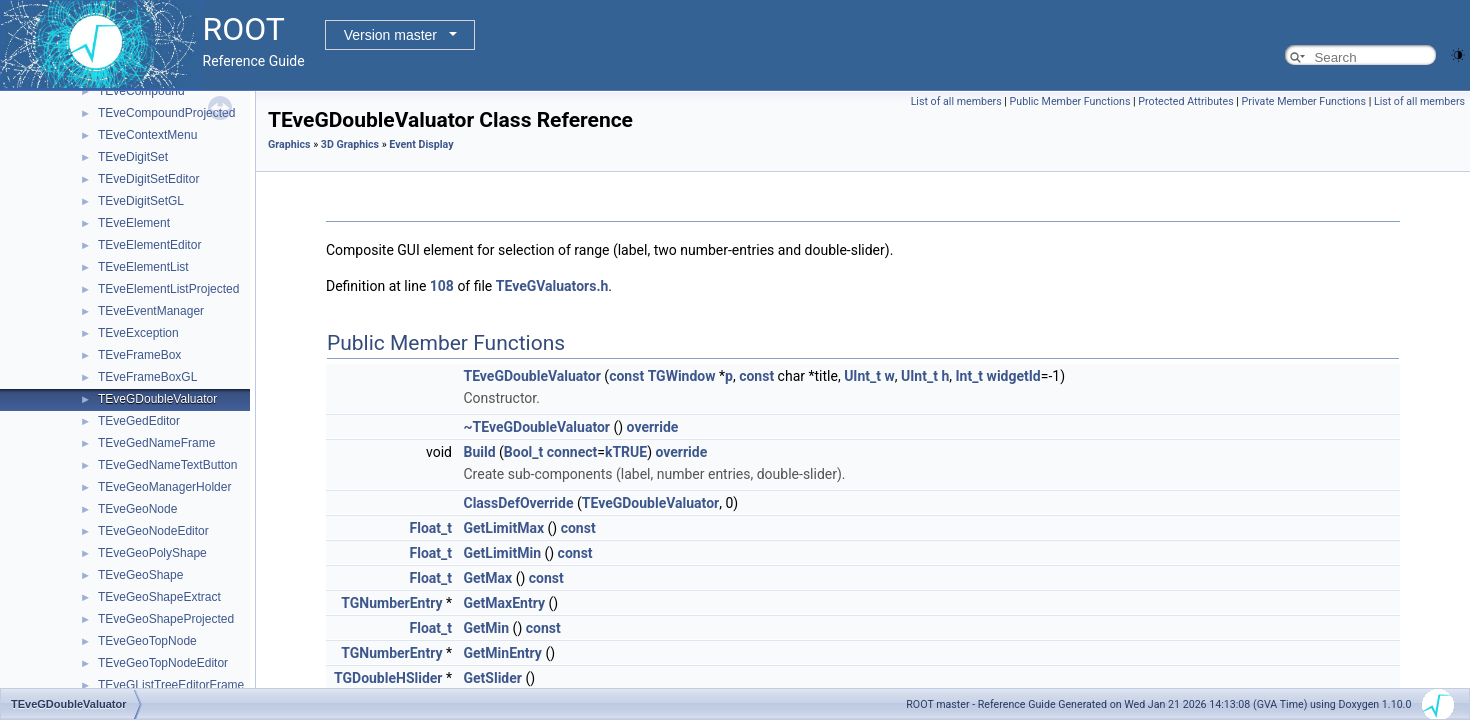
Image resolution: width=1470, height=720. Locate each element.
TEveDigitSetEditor (148, 179)
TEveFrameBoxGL (147, 377)
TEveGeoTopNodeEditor (163, 663)
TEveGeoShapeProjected (166, 619)
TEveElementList (143, 267)
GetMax (487, 578)
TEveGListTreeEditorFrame (171, 685)
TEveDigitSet (133, 157)
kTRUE (626, 452)
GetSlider (492, 678)
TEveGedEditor (139, 421)
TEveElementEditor (149, 245)
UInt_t (862, 376)
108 (442, 286)
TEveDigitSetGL (141, 201)
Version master (390, 35)
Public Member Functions (1070, 101)
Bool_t (523, 452)
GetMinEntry (502, 653)
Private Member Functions (1304, 101)
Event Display (421, 144)
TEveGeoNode (137, 509)
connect (572, 452)
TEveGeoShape (140, 575)
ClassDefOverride (518, 503)
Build (479, 452)
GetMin (486, 628)
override (653, 427)
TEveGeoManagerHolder (164, 487)
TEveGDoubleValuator (157, 399)
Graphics (289, 144)
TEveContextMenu (147, 135)
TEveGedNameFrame (156, 443)
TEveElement (134, 223)
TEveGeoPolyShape (152, 553)
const (626, 376)
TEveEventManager (151, 311)
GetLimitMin (502, 553)
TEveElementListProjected (168, 289)
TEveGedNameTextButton (167, 465)
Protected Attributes (1185, 101)
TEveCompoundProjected (166, 113)
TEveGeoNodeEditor (153, 531)
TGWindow (682, 376)
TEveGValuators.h (552, 286)
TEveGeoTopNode (147, 641)
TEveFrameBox (139, 355)
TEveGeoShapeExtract (159, 597)
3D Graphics (350, 144)
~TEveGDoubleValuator (536, 427)
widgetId (1014, 376)
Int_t (969, 376)
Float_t (431, 528)
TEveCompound (141, 91)
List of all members (956, 101)
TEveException (138, 333)
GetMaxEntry (503, 603)
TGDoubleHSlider (388, 678)
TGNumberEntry (391, 603)
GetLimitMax (503, 528)
